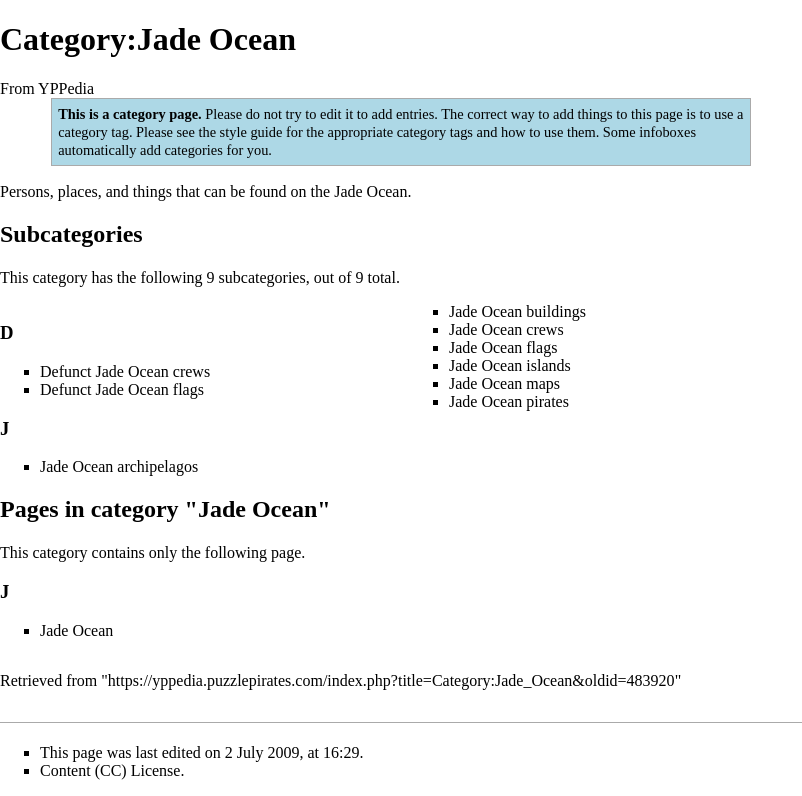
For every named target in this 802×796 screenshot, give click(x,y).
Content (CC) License (110, 770)
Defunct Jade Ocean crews (125, 371)
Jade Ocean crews (506, 329)
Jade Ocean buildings (517, 311)
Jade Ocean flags (503, 347)
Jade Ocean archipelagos (119, 466)
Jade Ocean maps (504, 383)
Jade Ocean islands (510, 365)
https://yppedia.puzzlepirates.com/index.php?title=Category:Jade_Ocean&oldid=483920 (391, 680)
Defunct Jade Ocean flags (122, 389)
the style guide (240, 132)
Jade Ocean (370, 191)
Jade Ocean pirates (509, 401)
